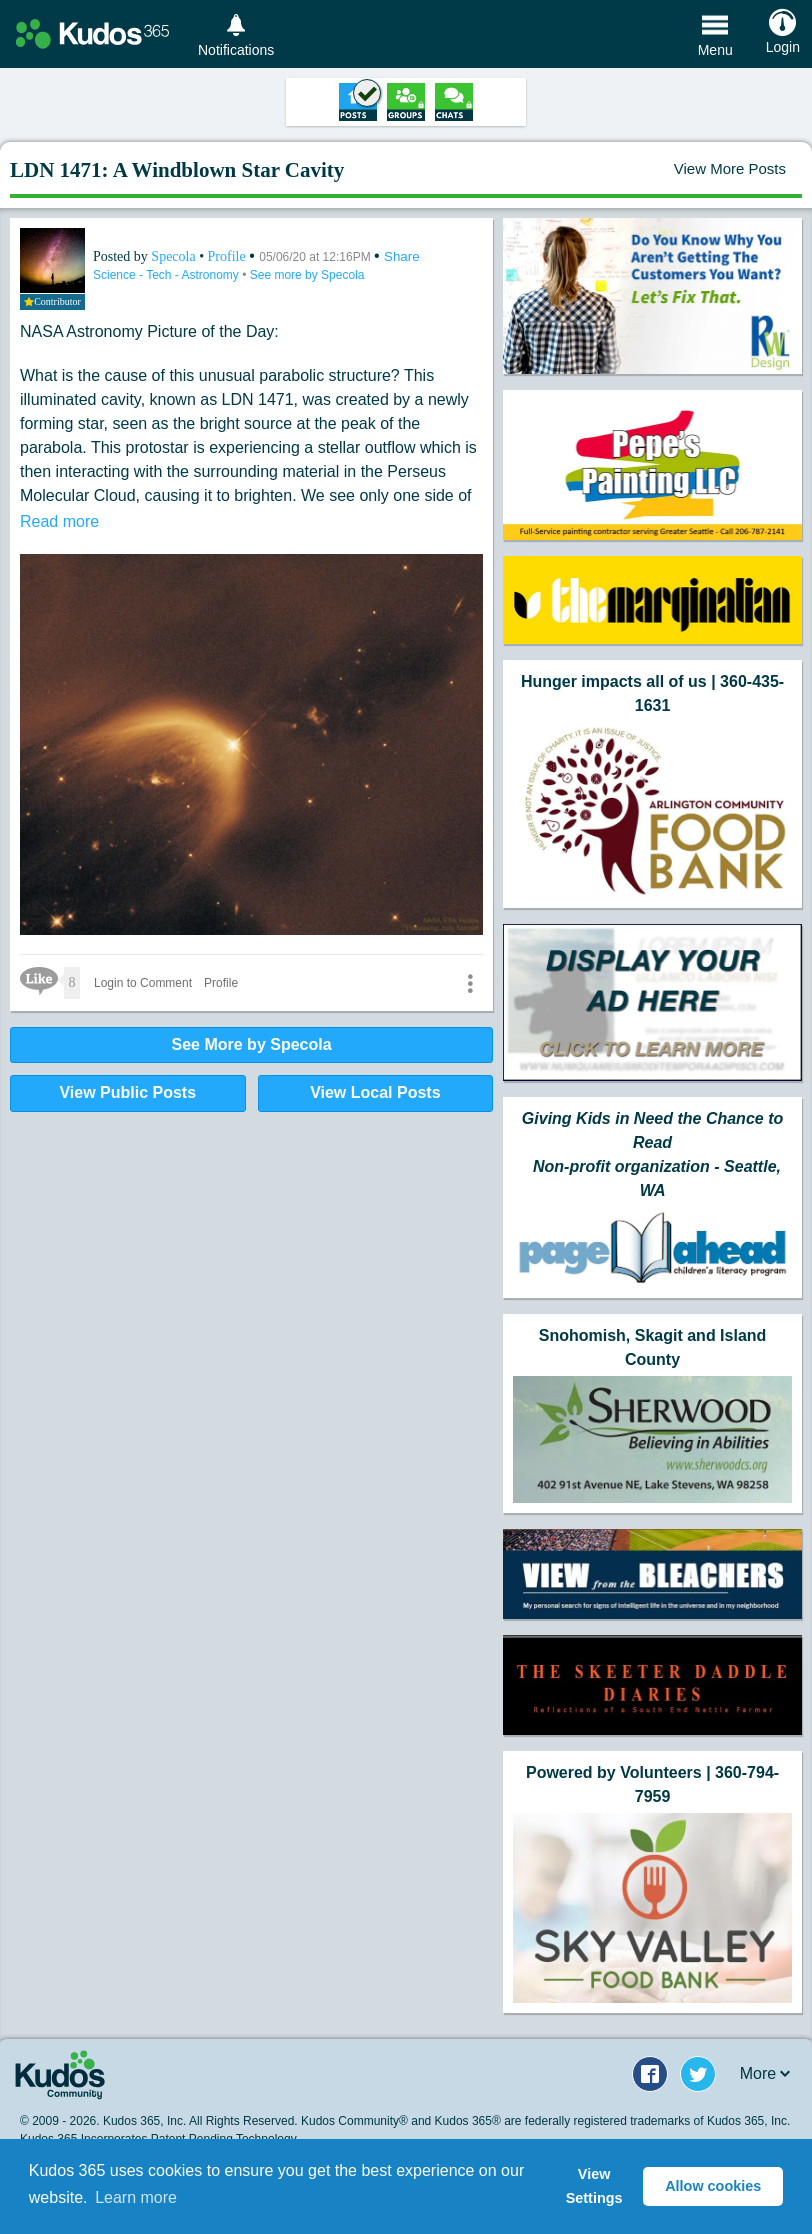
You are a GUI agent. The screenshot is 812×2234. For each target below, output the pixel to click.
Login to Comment (143, 983)
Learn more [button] (136, 2197)
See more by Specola (307, 275)
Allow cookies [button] (713, 2186)
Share (402, 256)
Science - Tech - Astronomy (167, 275)
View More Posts (730, 168)
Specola (175, 256)
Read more (59, 521)
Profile (227, 256)
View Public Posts (127, 1092)
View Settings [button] (594, 2186)
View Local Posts (375, 1092)
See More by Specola (252, 1044)
